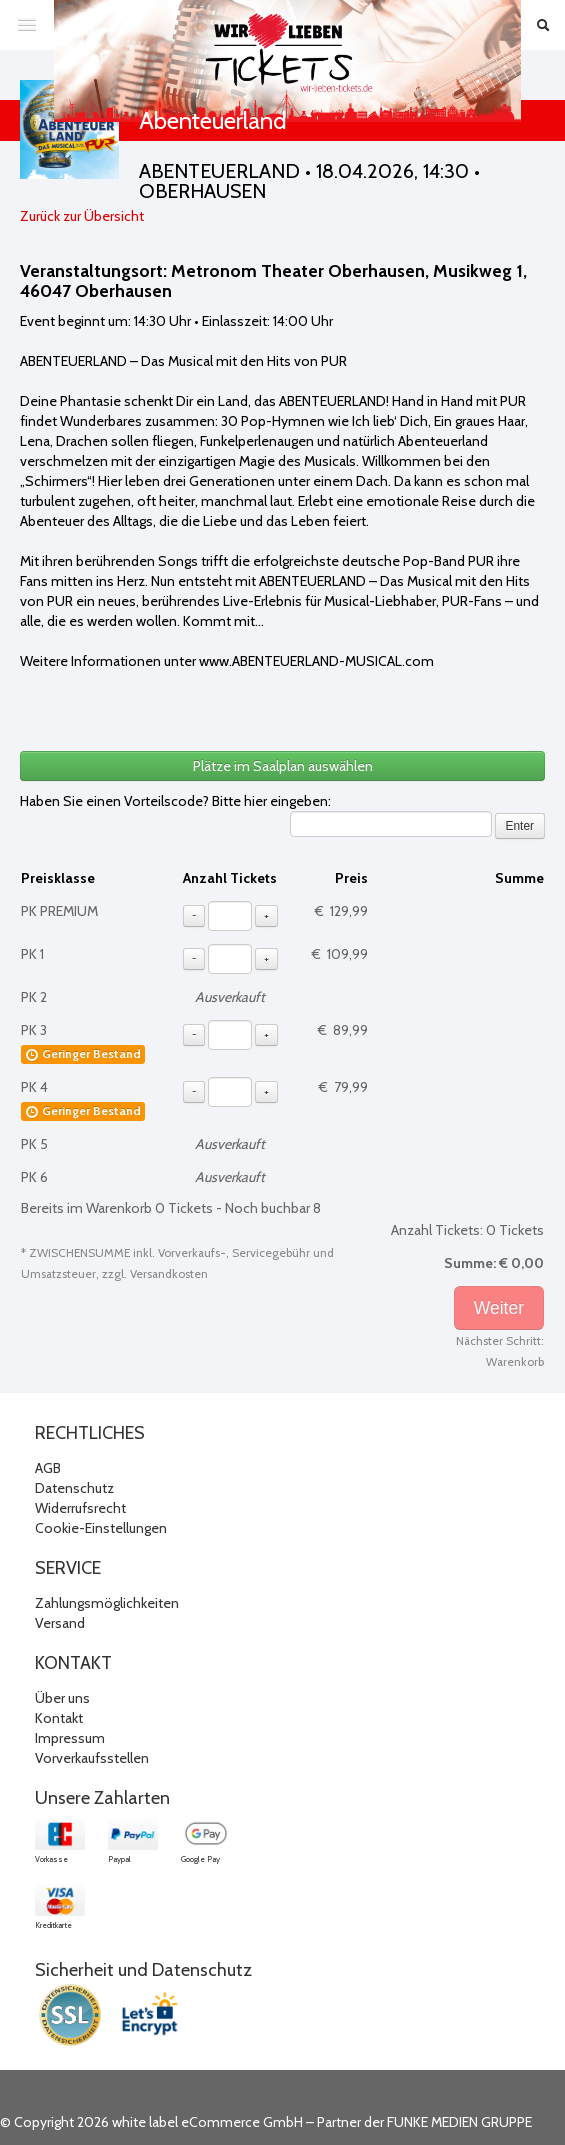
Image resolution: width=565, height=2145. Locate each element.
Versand (60, 1623)
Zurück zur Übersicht (82, 216)
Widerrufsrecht (80, 1508)
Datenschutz (74, 1488)
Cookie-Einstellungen (101, 1528)
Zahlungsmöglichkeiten (107, 1603)
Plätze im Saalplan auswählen (283, 766)
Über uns (62, 1698)
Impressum (70, 1738)
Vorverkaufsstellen (92, 1758)
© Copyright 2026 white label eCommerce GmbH (151, 2122)
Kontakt (59, 1718)
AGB (48, 1468)
